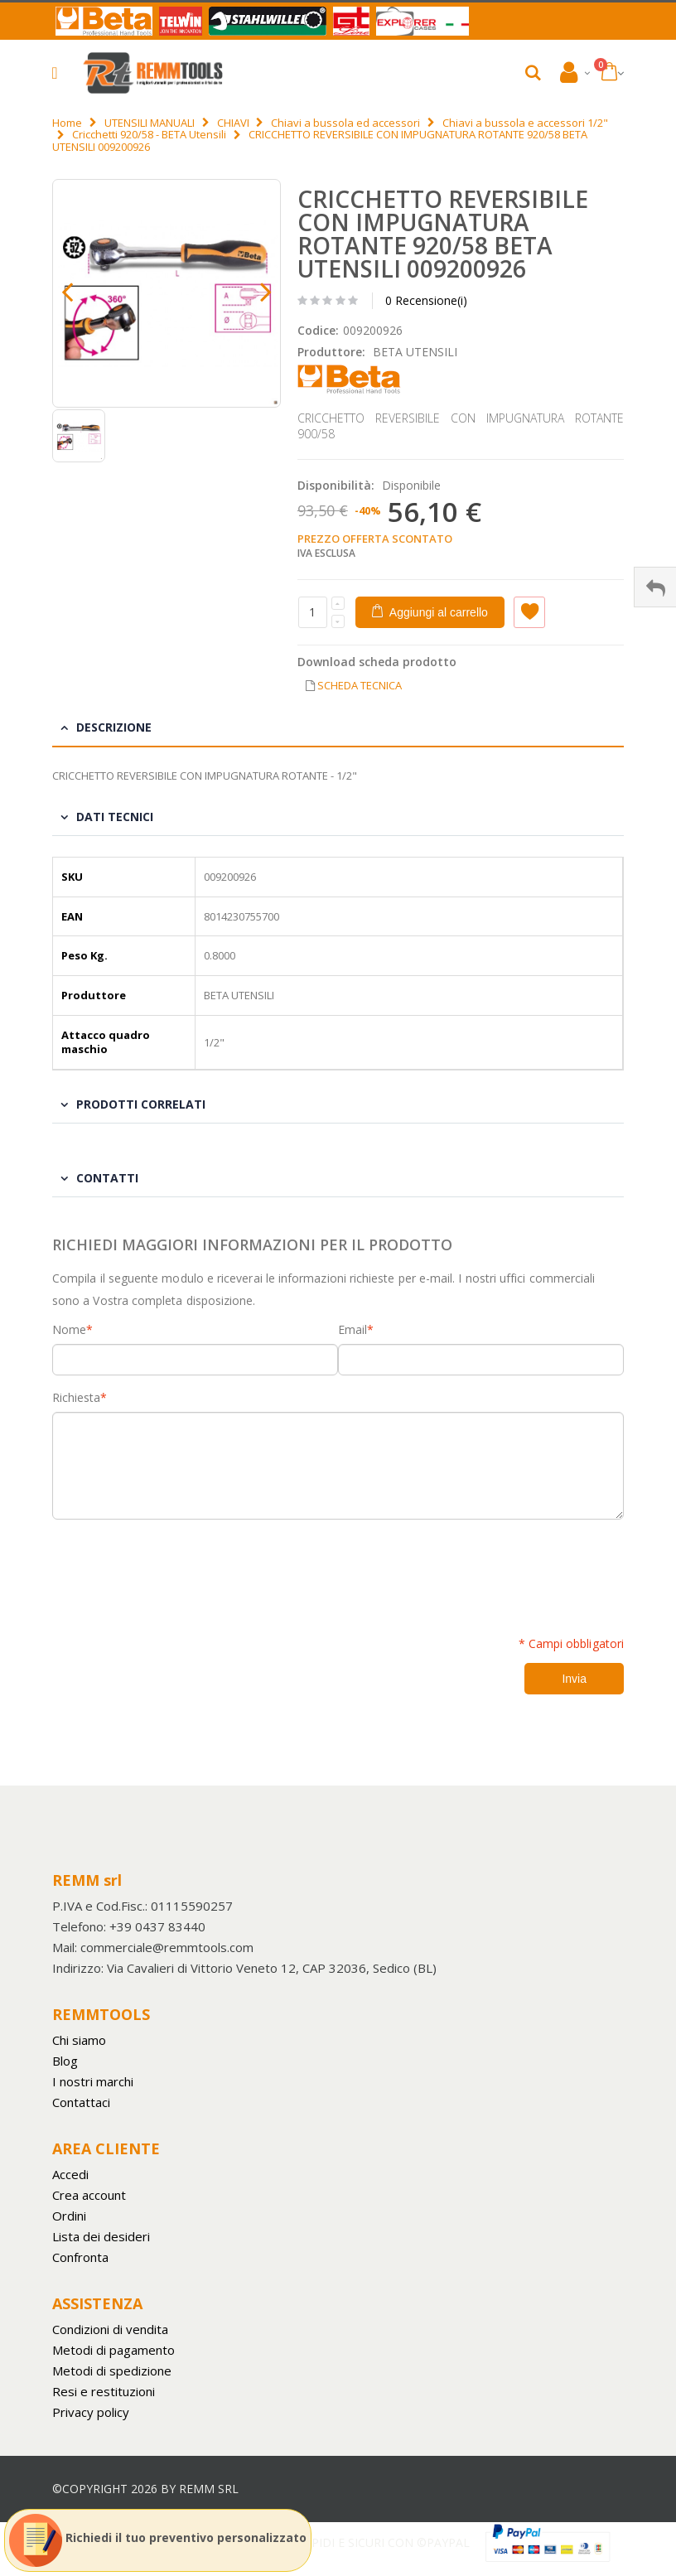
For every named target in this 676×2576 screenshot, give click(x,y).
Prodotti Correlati (140, 1104)
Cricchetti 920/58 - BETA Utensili (149, 134)
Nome (69, 1330)
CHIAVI (233, 122)
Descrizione (114, 727)
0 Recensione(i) (426, 300)
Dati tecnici (114, 816)
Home (67, 122)
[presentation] (178, 1568)
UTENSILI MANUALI (149, 122)
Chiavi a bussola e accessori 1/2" (525, 122)
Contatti (107, 1178)
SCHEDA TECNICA (359, 685)
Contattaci (81, 2102)
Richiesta (76, 1398)
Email (352, 1330)
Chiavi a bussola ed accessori (345, 122)
